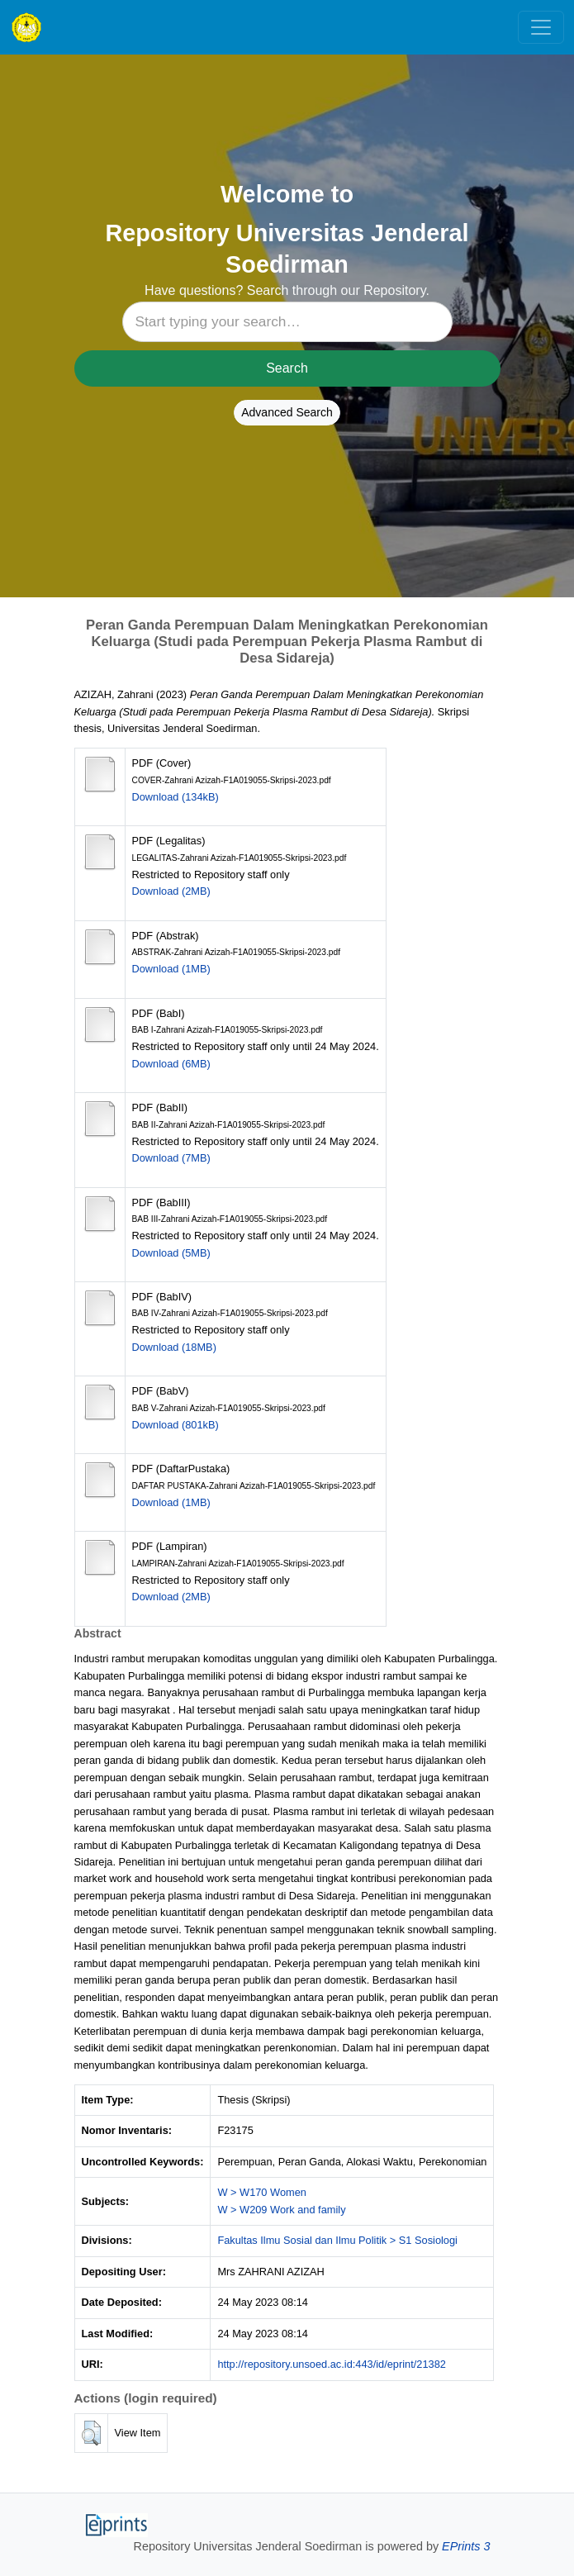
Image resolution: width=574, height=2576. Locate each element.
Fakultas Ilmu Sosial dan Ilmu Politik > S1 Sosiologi (337, 2240)
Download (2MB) (171, 891)
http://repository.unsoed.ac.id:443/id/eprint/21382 (331, 2364)
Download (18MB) (174, 1347)
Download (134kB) (175, 797)
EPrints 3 (466, 2546)
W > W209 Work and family (281, 2209)
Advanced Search (287, 412)
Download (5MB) (171, 1253)
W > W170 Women (261, 2192)
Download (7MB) (171, 1158)
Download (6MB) (171, 1063)
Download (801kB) (175, 1425)
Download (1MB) (171, 968)
